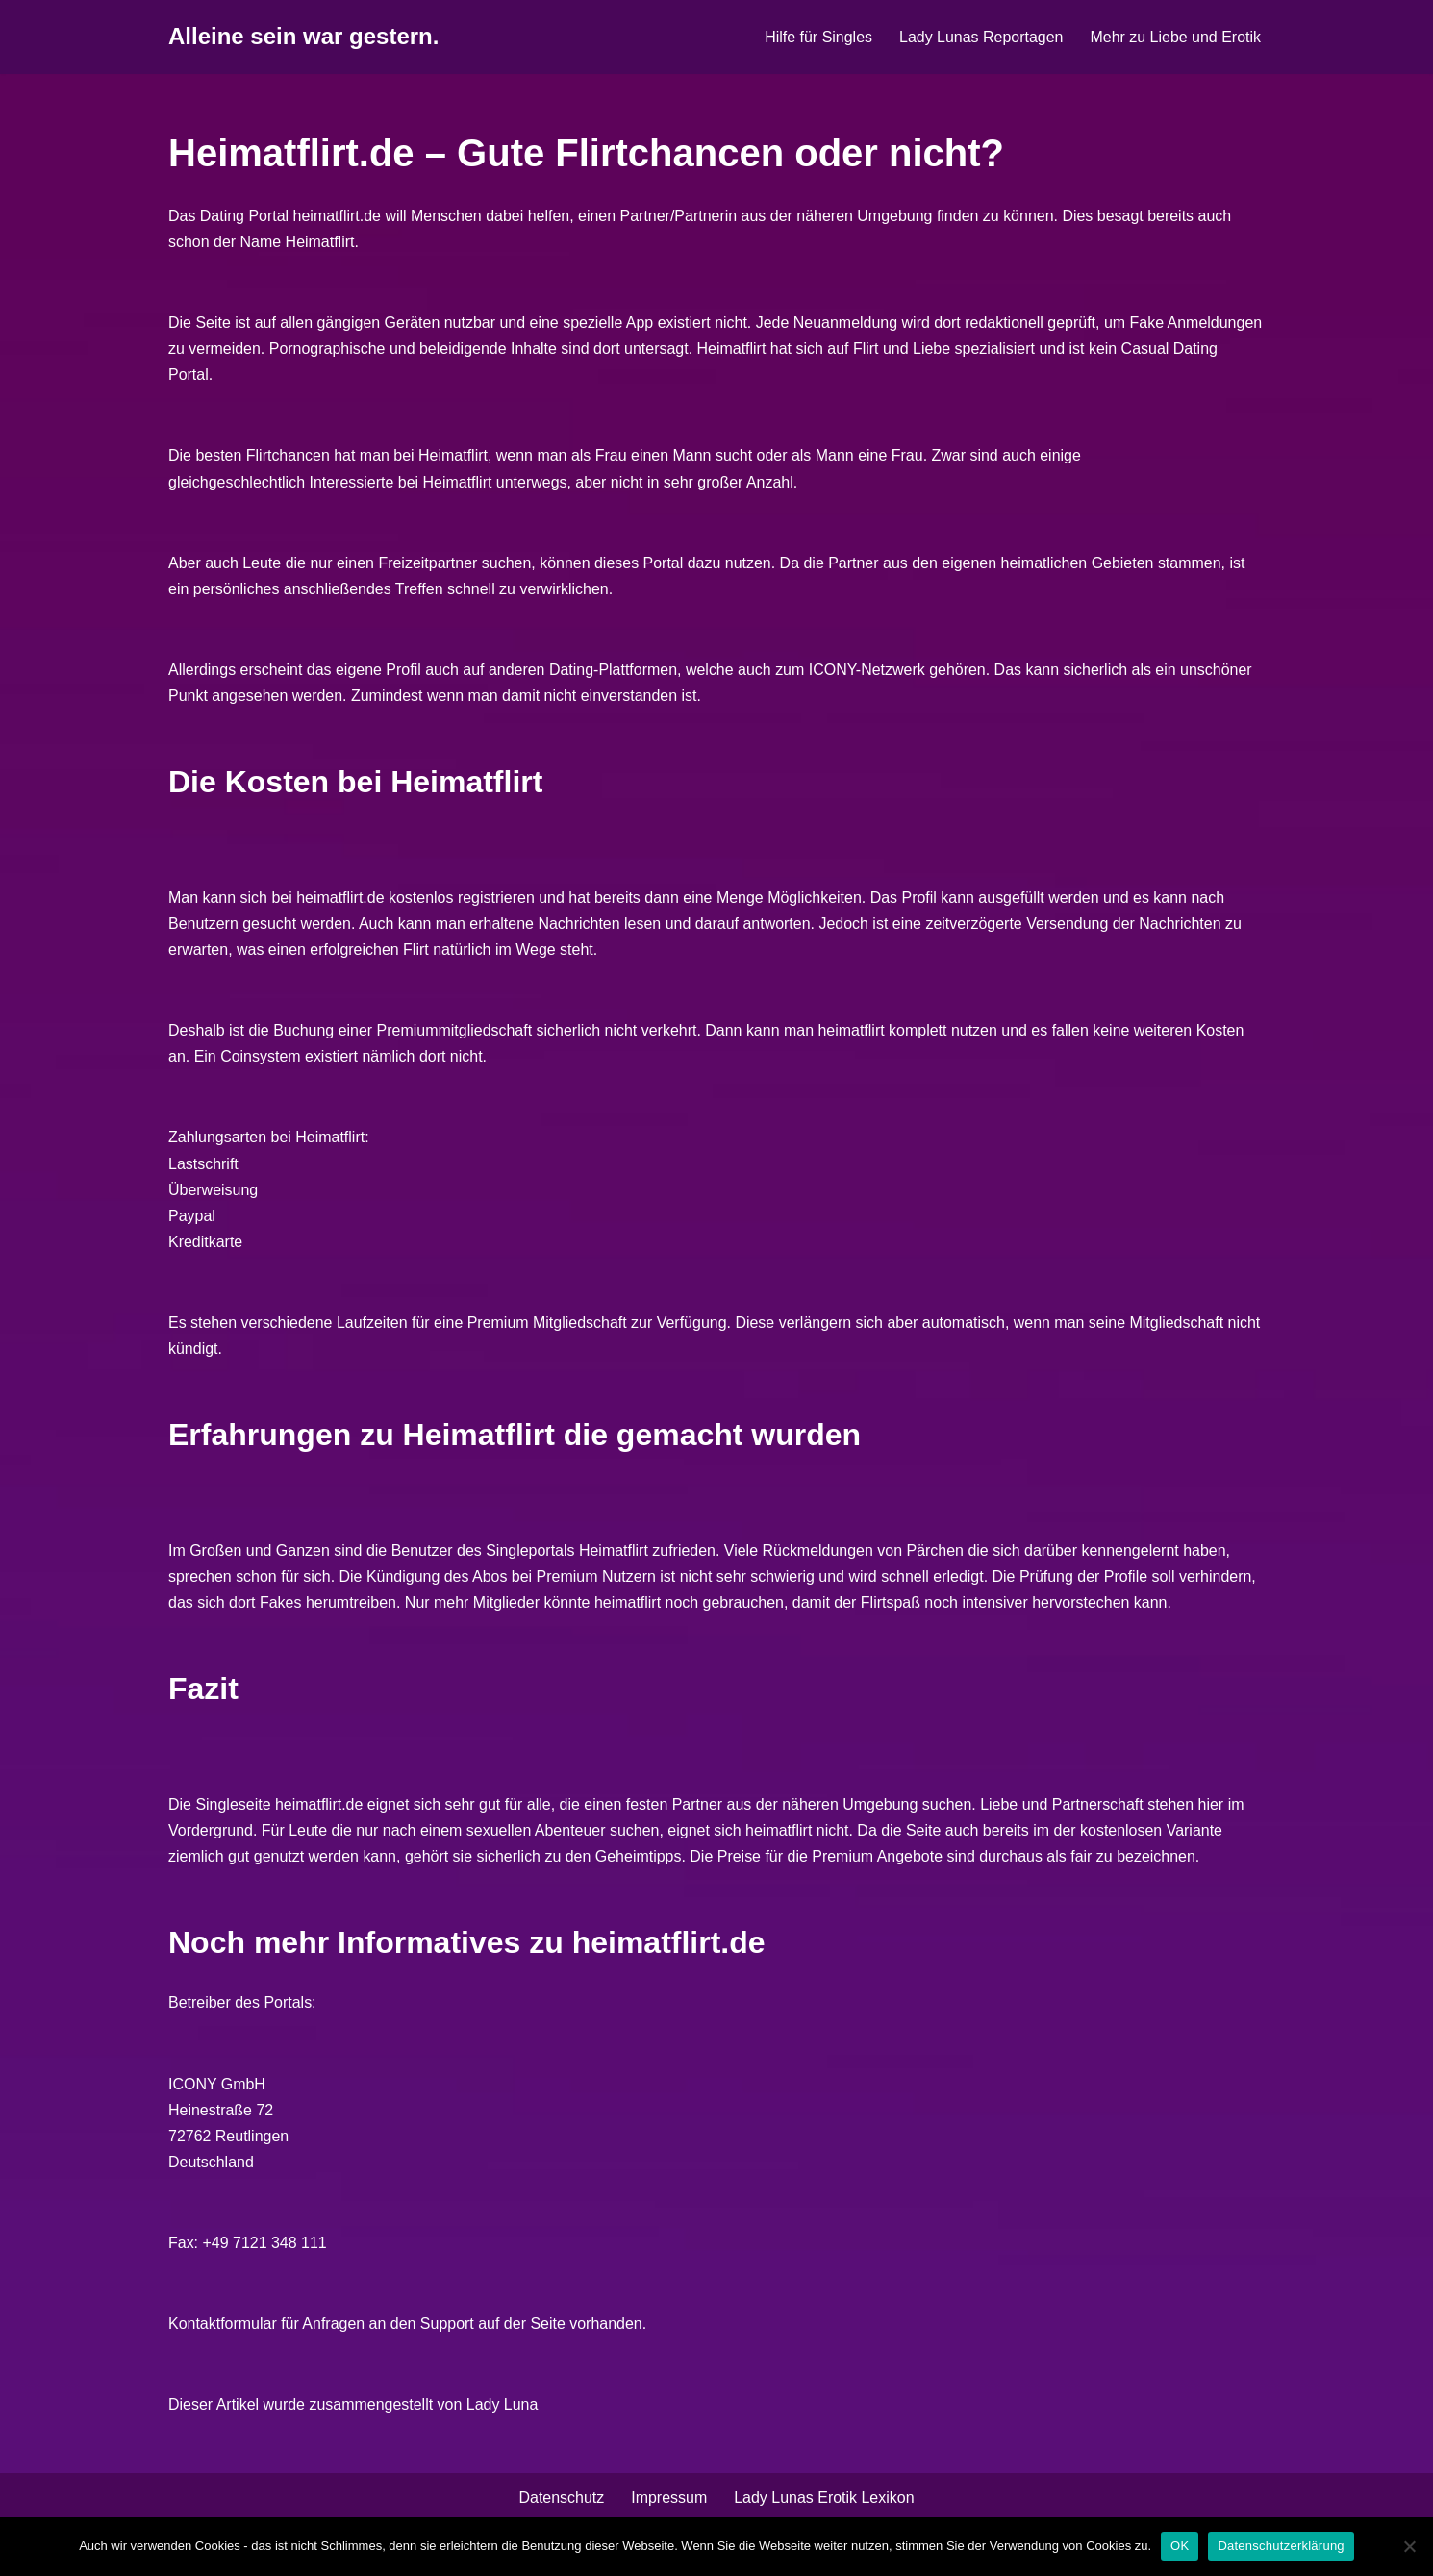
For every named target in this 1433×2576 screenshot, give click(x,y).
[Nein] (1409, 2546)
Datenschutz (561, 2502)
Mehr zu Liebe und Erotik (1175, 37)
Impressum (669, 2502)
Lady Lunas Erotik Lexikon (824, 2502)
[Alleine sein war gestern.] (303, 37)
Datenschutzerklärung (1281, 2545)
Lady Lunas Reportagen (980, 37)
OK (1179, 2545)
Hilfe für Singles (817, 37)
